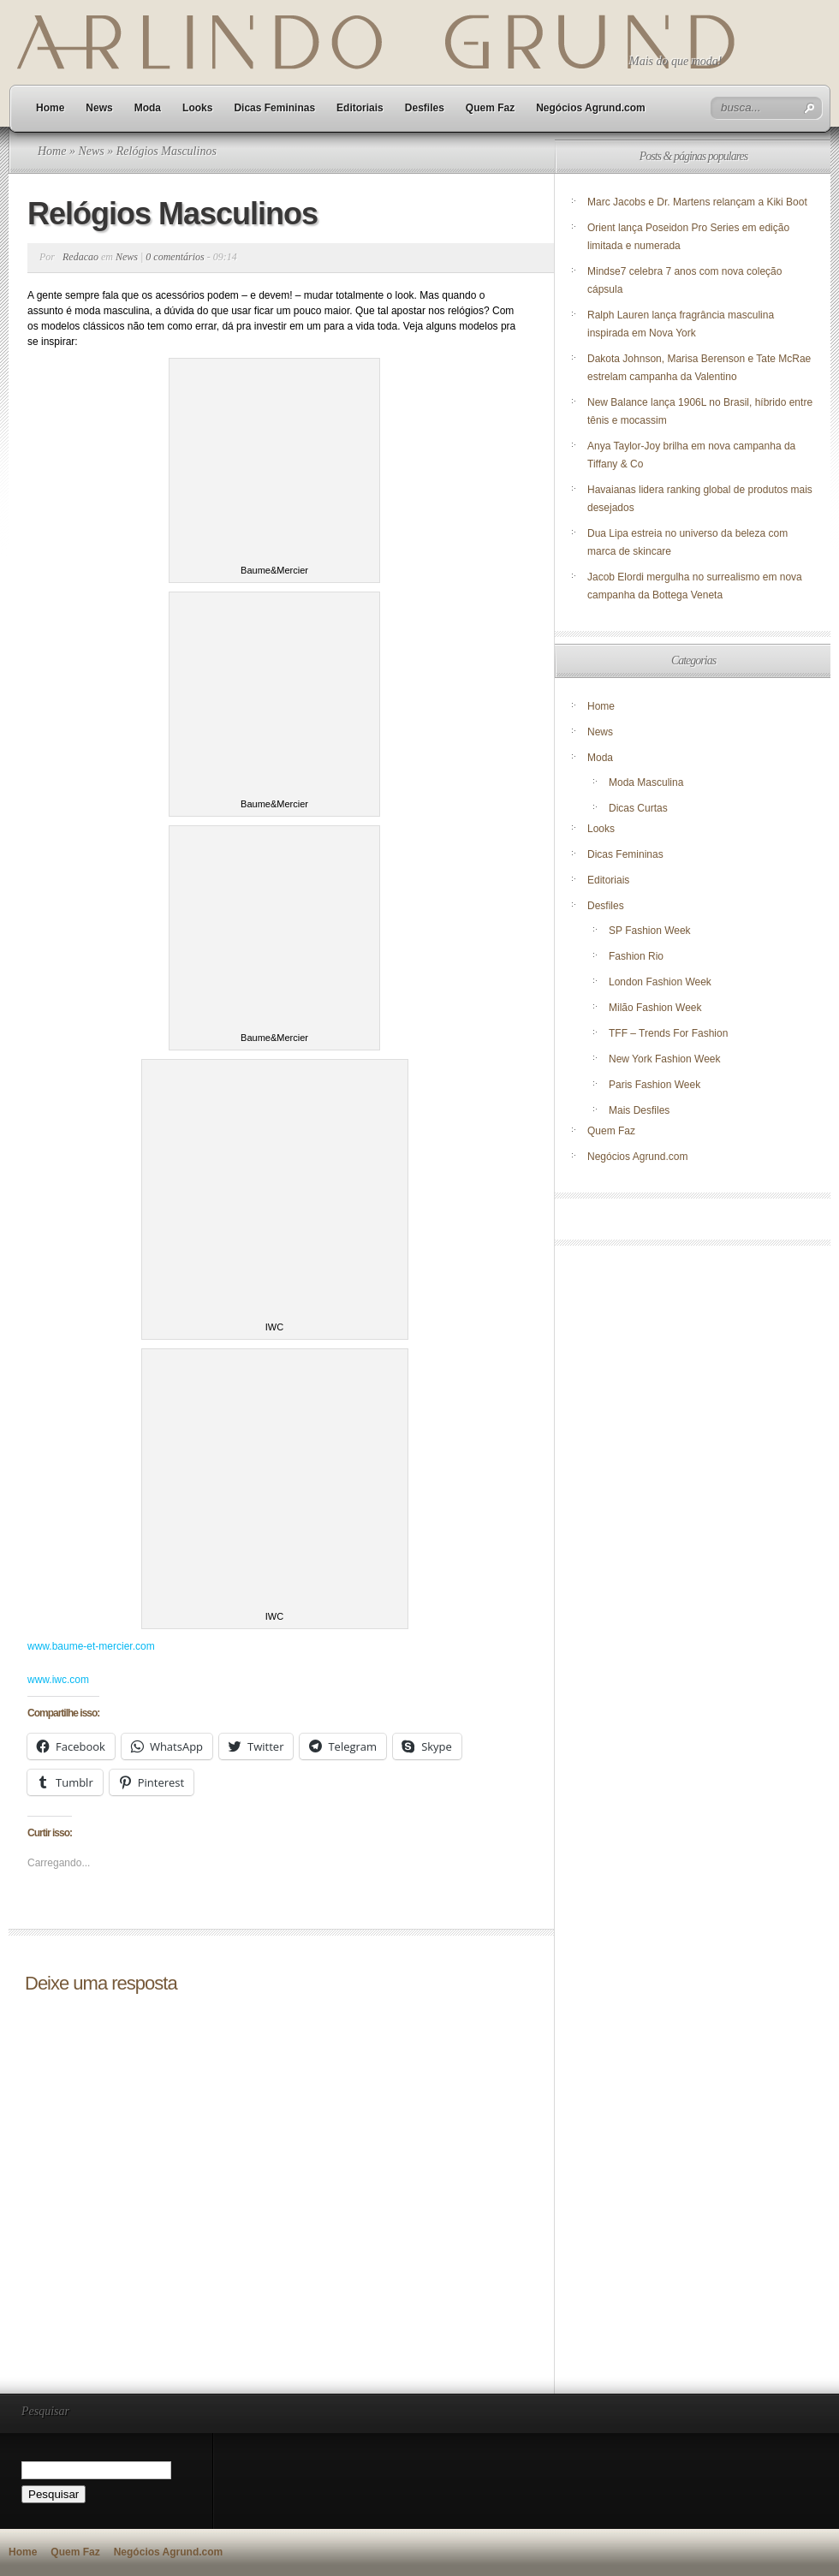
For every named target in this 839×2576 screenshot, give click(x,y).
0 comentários (175, 257)
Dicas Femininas (274, 108)
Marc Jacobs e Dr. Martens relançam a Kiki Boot (697, 202)
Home (50, 108)
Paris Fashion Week (654, 1085)
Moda (147, 108)
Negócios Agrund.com (591, 108)
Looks (197, 108)
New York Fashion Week (665, 1059)
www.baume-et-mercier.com (91, 1646)
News (99, 108)
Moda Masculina (646, 782)
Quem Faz (490, 108)
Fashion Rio (636, 956)
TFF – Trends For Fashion (668, 1033)
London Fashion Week (660, 982)
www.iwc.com (58, 1680)
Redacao (80, 257)
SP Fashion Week (650, 931)
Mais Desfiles (639, 1110)
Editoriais (360, 108)
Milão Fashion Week (655, 1008)
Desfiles (424, 108)
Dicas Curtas (638, 808)
